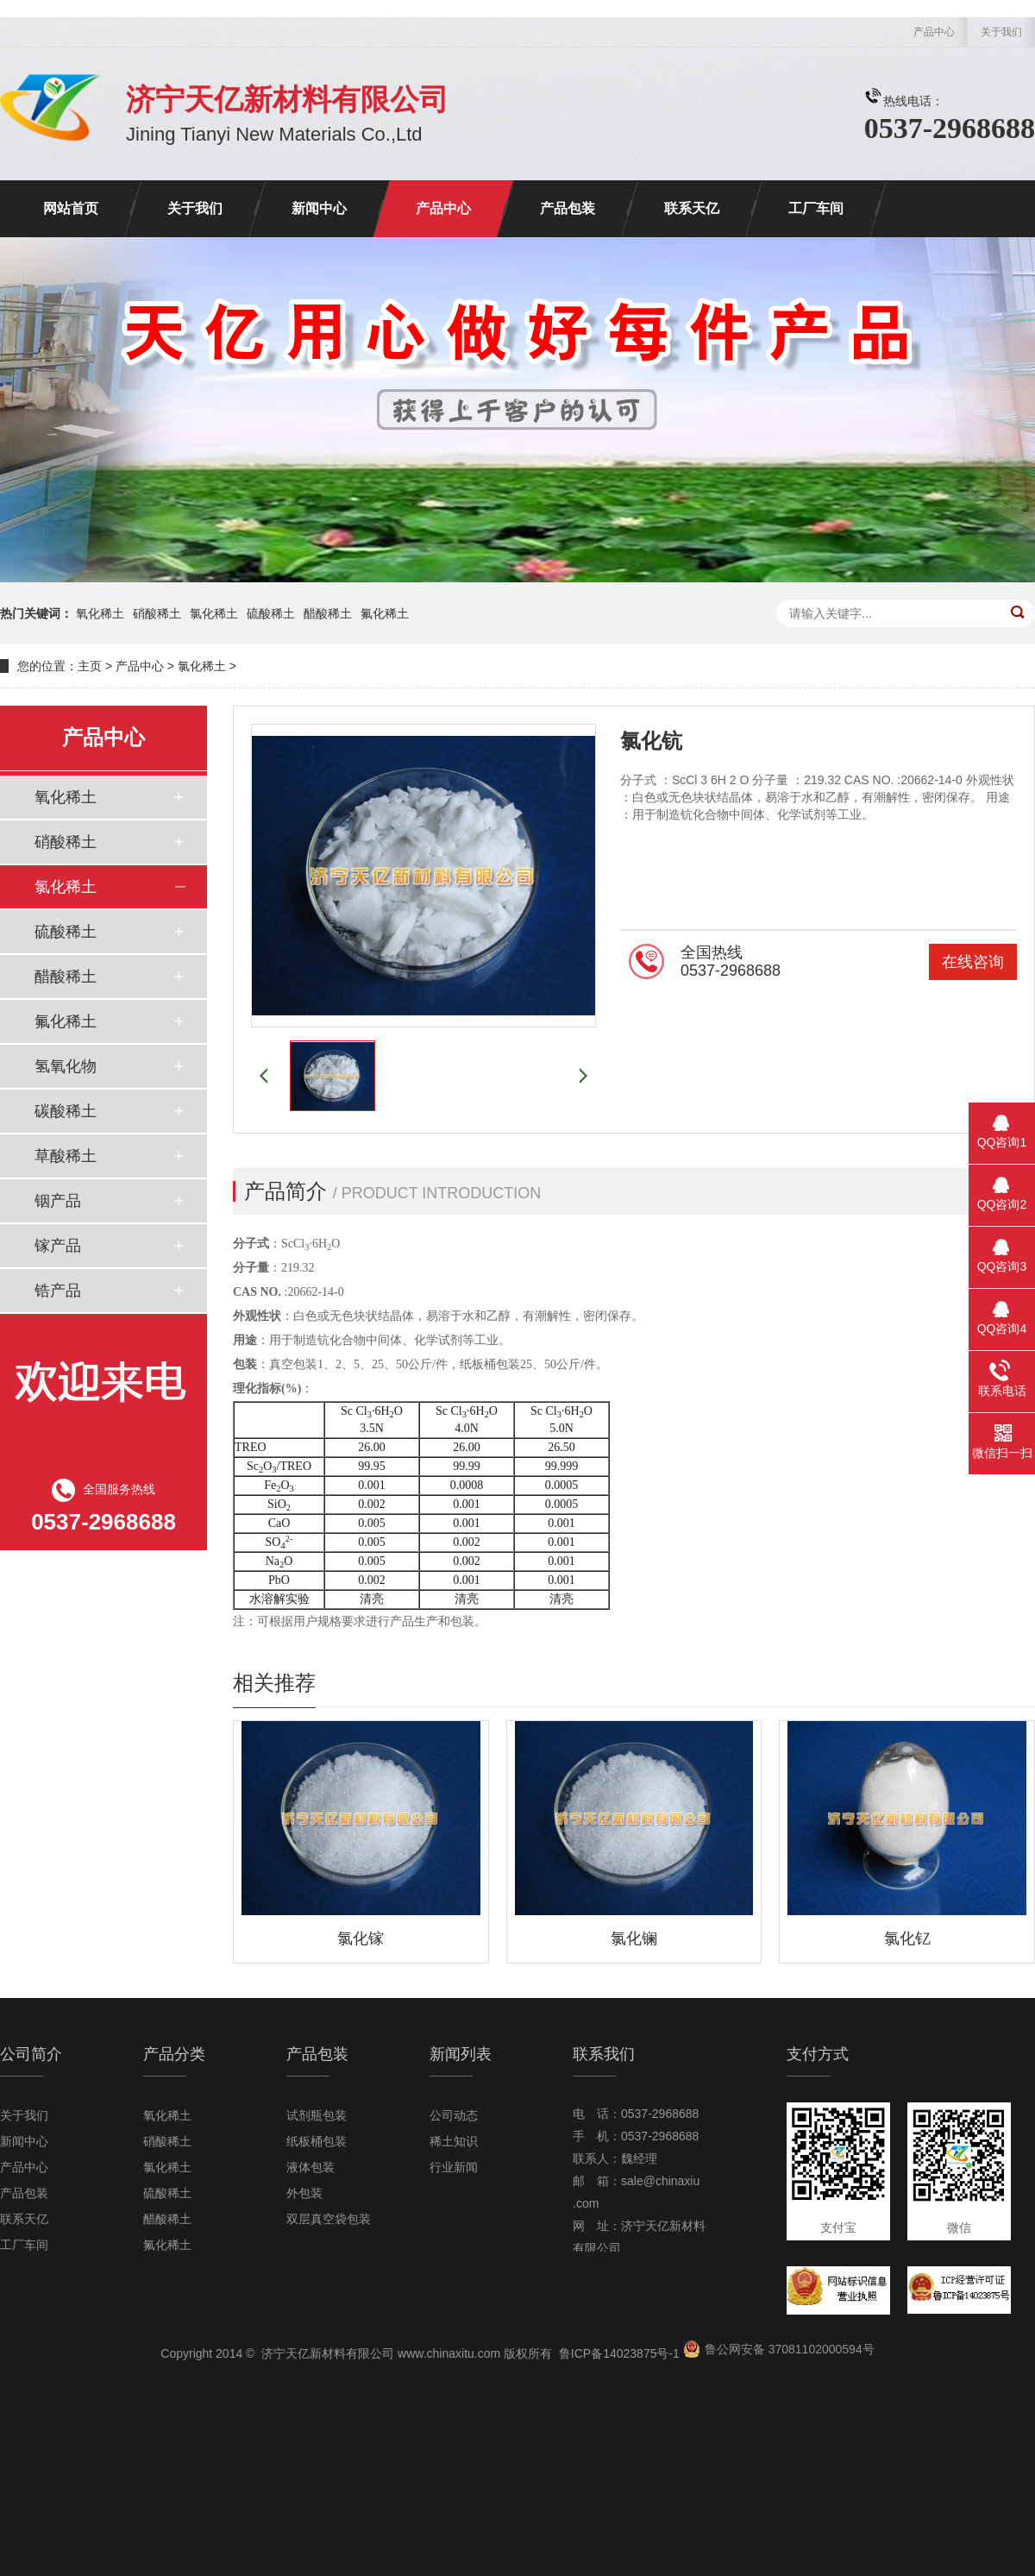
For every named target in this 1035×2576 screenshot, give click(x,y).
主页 (90, 666)
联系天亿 (691, 208)
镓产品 (57, 1245)
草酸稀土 (65, 1156)
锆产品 (57, 1290)
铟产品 (57, 1200)
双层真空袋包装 (328, 2219)
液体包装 (310, 2167)
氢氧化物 (65, 1066)
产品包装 (567, 208)
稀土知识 (454, 2141)
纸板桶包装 (316, 2141)
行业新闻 (454, 2167)
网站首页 (70, 208)
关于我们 (1001, 32)
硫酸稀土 (271, 613)
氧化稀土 (100, 613)
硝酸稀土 (157, 613)
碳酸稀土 (65, 1111)
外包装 (304, 2193)
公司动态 (454, 2115)
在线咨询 (973, 962)
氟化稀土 (385, 613)
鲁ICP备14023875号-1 (619, 2353)
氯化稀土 (214, 613)
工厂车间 (816, 208)
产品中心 (934, 32)
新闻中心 (319, 208)
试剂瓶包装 (316, 2115)
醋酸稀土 (328, 613)
